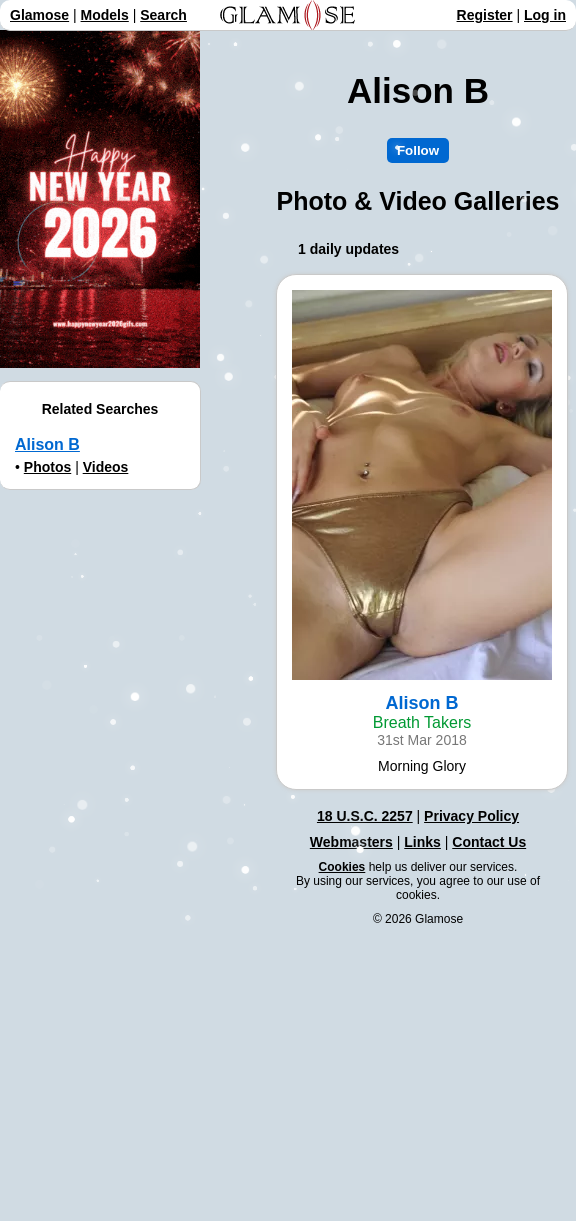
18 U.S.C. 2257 (365, 816)
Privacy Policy (471, 816)
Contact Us (489, 842)
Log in (545, 15)
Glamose (39, 15)
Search (163, 15)
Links (422, 842)
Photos (47, 467)
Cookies (342, 867)
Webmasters (351, 842)
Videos (106, 467)
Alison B (47, 444)
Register (485, 15)
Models (105, 15)
